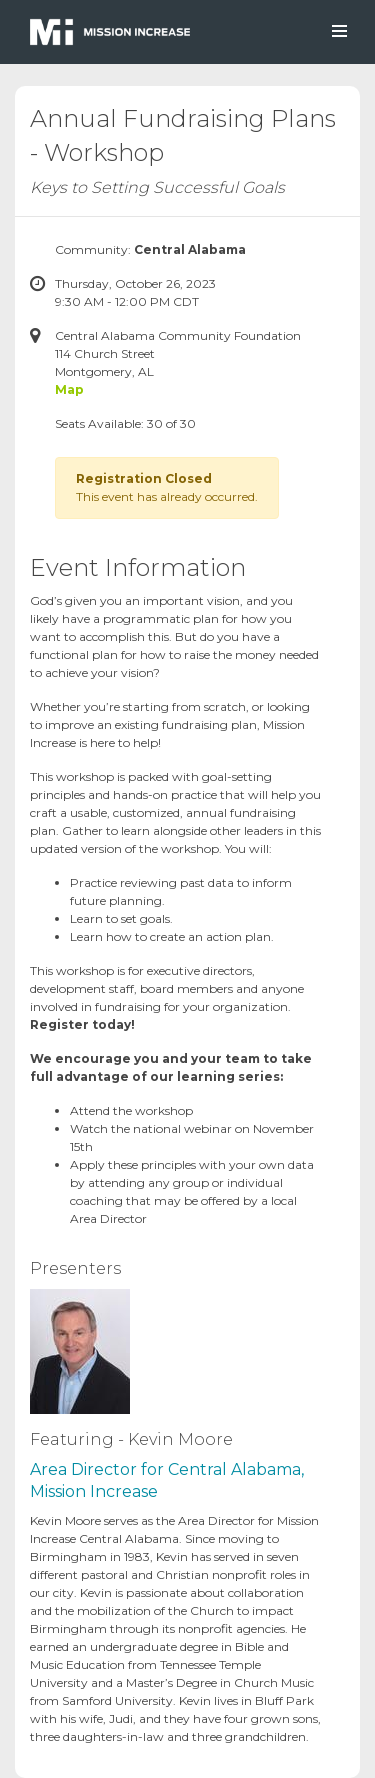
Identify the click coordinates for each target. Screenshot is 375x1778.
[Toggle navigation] (338, 31)
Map (69, 389)
